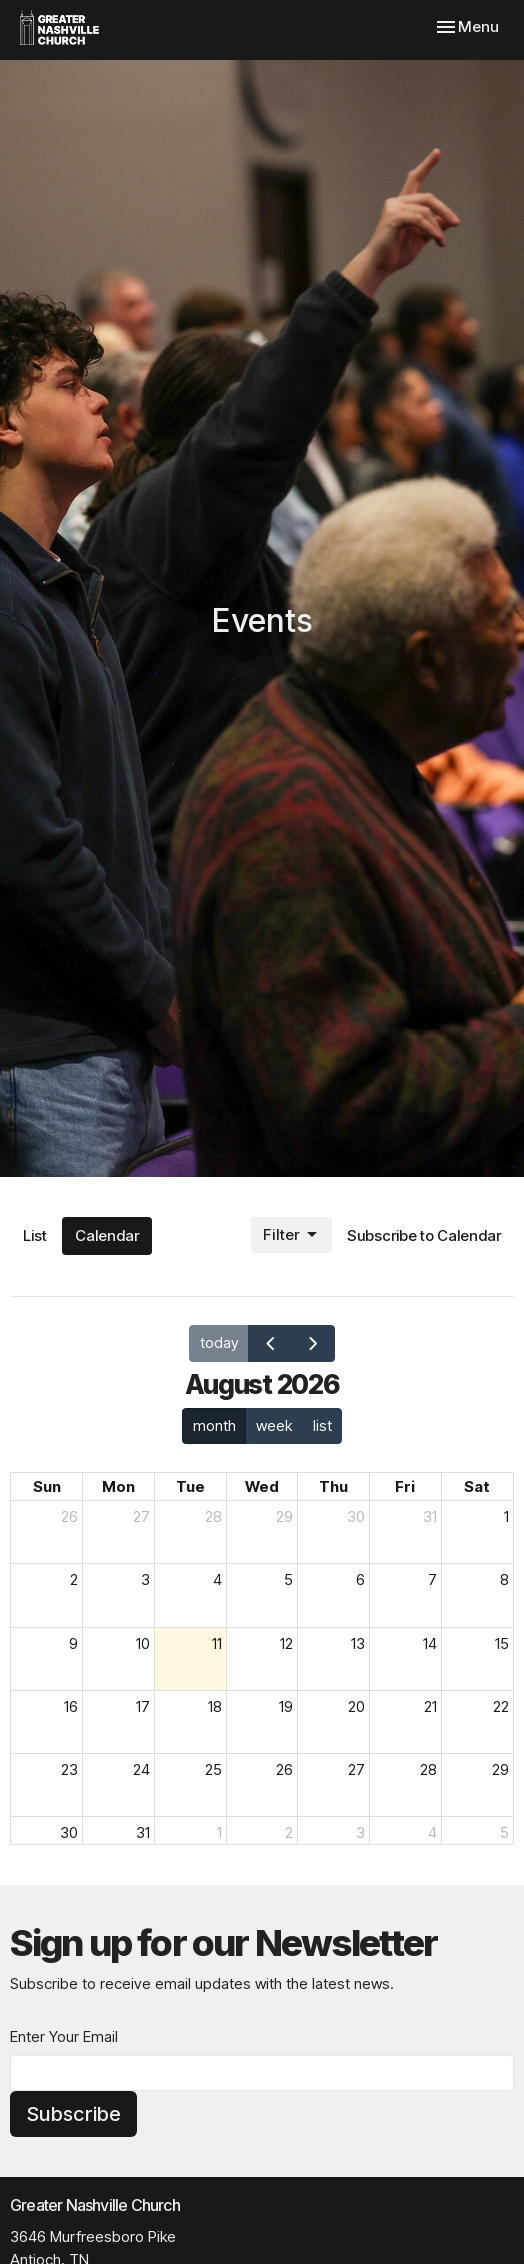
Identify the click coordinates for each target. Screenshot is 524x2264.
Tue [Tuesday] (190, 1486)
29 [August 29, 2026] (500, 1769)
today (219, 1342)
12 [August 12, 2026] (286, 1643)
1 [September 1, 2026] (219, 1832)
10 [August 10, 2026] (143, 1643)
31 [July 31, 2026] (430, 1516)
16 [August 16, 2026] (71, 1706)
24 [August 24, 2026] (141, 1769)
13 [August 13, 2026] (358, 1643)
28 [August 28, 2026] (428, 1769)
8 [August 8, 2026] (504, 1579)
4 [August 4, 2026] (217, 1579)
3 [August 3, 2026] (145, 1579)
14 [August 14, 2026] (430, 1643)
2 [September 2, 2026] (289, 1832)
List (35, 1235)
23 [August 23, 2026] (69, 1769)
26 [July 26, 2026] (69, 1516)
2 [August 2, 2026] (74, 1579)
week (274, 1425)
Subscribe (73, 2114)
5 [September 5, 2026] (504, 1832)
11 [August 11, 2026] (217, 1643)
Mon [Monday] (118, 1486)
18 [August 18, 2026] (215, 1706)
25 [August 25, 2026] (213, 1769)
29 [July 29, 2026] (284, 1516)
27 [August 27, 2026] (356, 1769)
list (322, 1425)
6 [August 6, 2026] (360, 1579)
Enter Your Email (64, 2036)
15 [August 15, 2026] (502, 1643)
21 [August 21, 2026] (430, 1706)
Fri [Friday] (405, 1486)
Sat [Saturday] (477, 1486)
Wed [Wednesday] (262, 1486)
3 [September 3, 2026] (360, 1832)
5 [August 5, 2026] (288, 1579)
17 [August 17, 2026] (143, 1706)
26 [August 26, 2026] (284, 1769)
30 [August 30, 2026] (69, 1832)
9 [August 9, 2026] (73, 1643)
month (214, 1425)
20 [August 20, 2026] (356, 1706)
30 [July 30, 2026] (356, 1516)
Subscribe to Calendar (424, 1235)
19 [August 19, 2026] (286, 1706)
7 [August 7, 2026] (432, 1579)
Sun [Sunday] (47, 1486)
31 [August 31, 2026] (143, 1832)
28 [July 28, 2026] (213, 1516)
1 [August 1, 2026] (506, 1516)
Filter (291, 1235)
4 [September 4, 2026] (432, 1832)
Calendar (107, 1235)
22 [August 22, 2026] (501, 1706)
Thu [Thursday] (333, 1486)
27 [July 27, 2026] (141, 1516)
